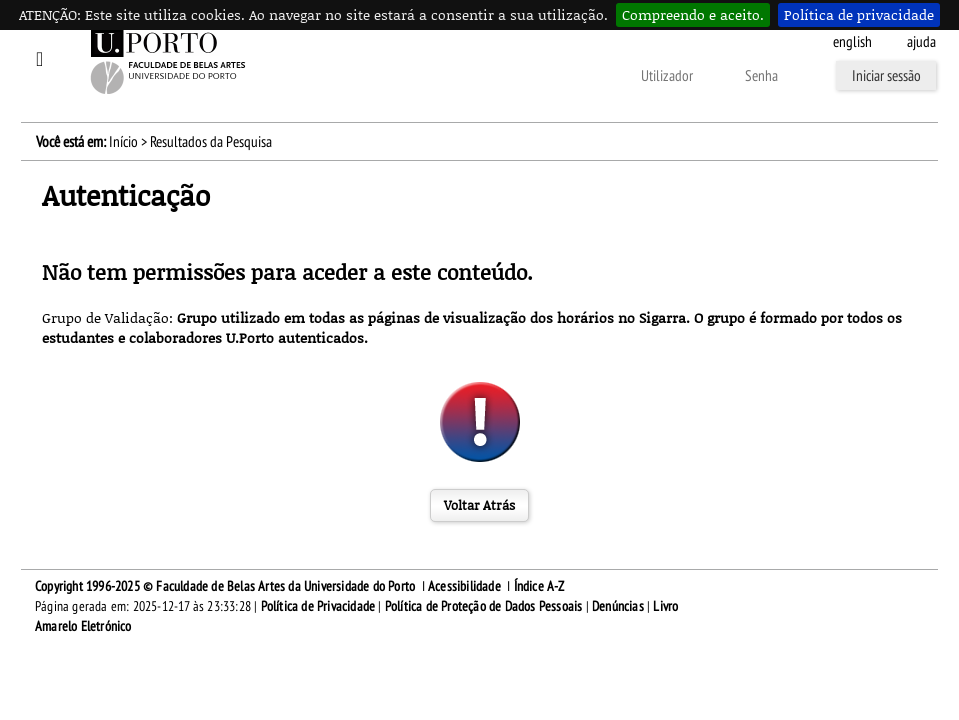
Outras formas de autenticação (552, 77)
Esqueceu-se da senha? (412, 77)
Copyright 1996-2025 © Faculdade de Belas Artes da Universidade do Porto (225, 586)
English (852, 42)
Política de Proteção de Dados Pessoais (484, 606)
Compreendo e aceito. (693, 14)
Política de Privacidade (318, 606)
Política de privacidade (859, 14)
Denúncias (618, 606)
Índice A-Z (539, 586)
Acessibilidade (464, 586)
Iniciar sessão (886, 76)
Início (123, 142)
